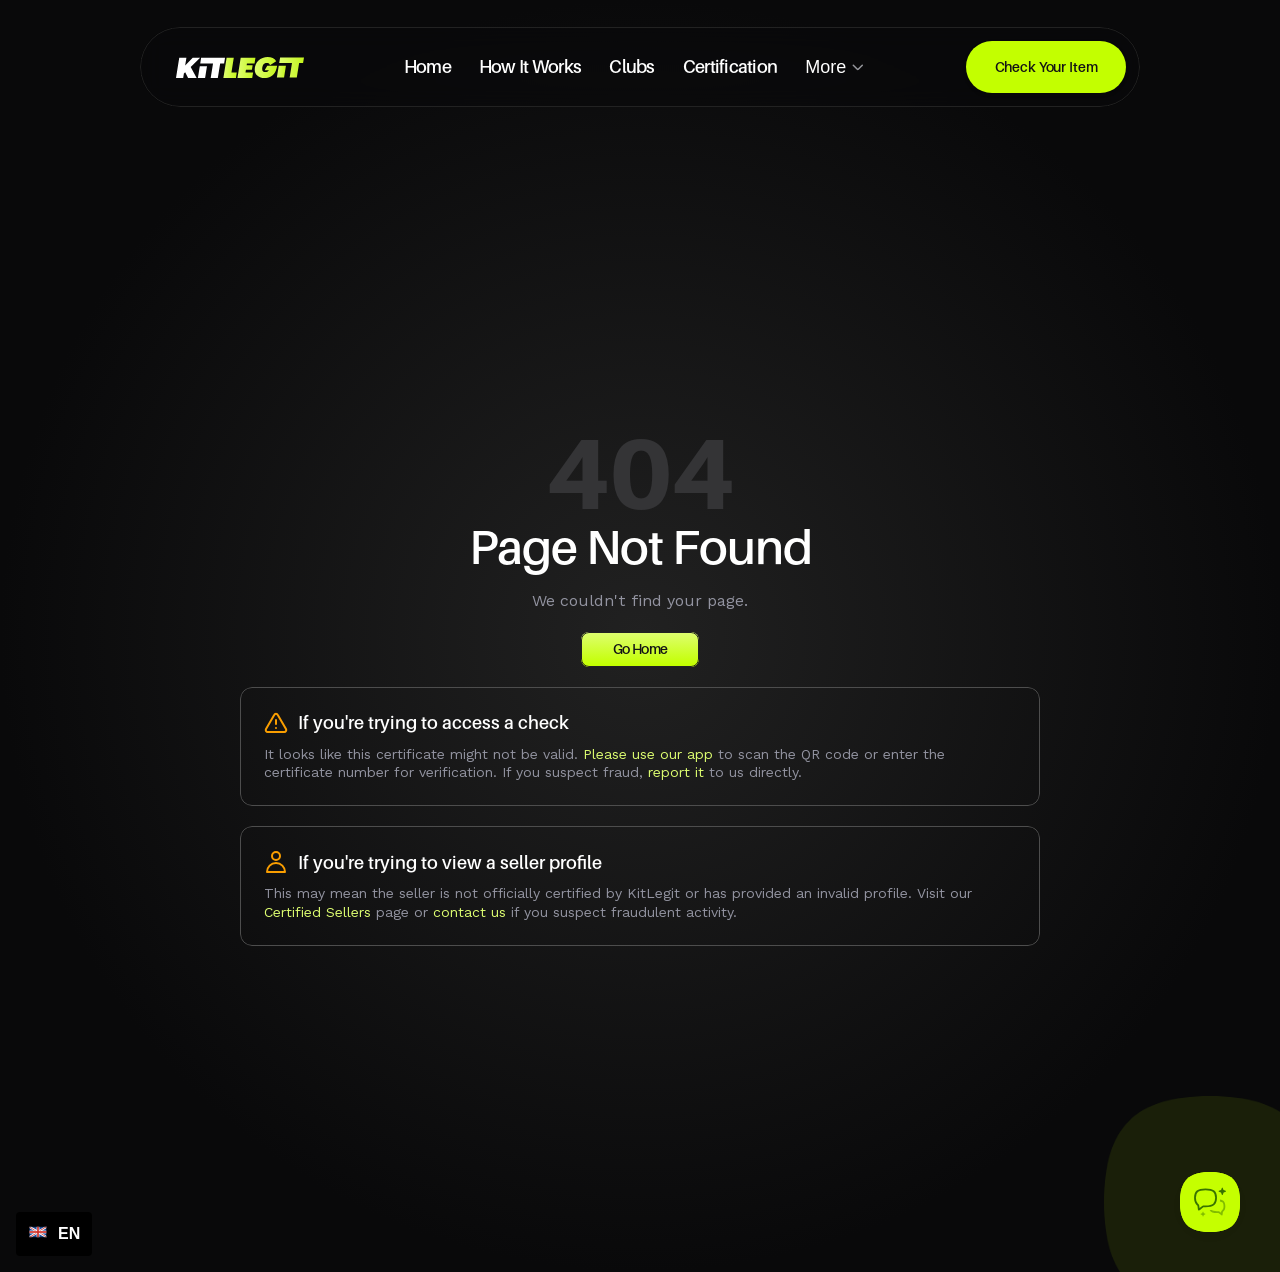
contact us (469, 912)
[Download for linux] (1046, 67)
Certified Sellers (317, 912)
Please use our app (648, 754)
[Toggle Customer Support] (1210, 1202)
